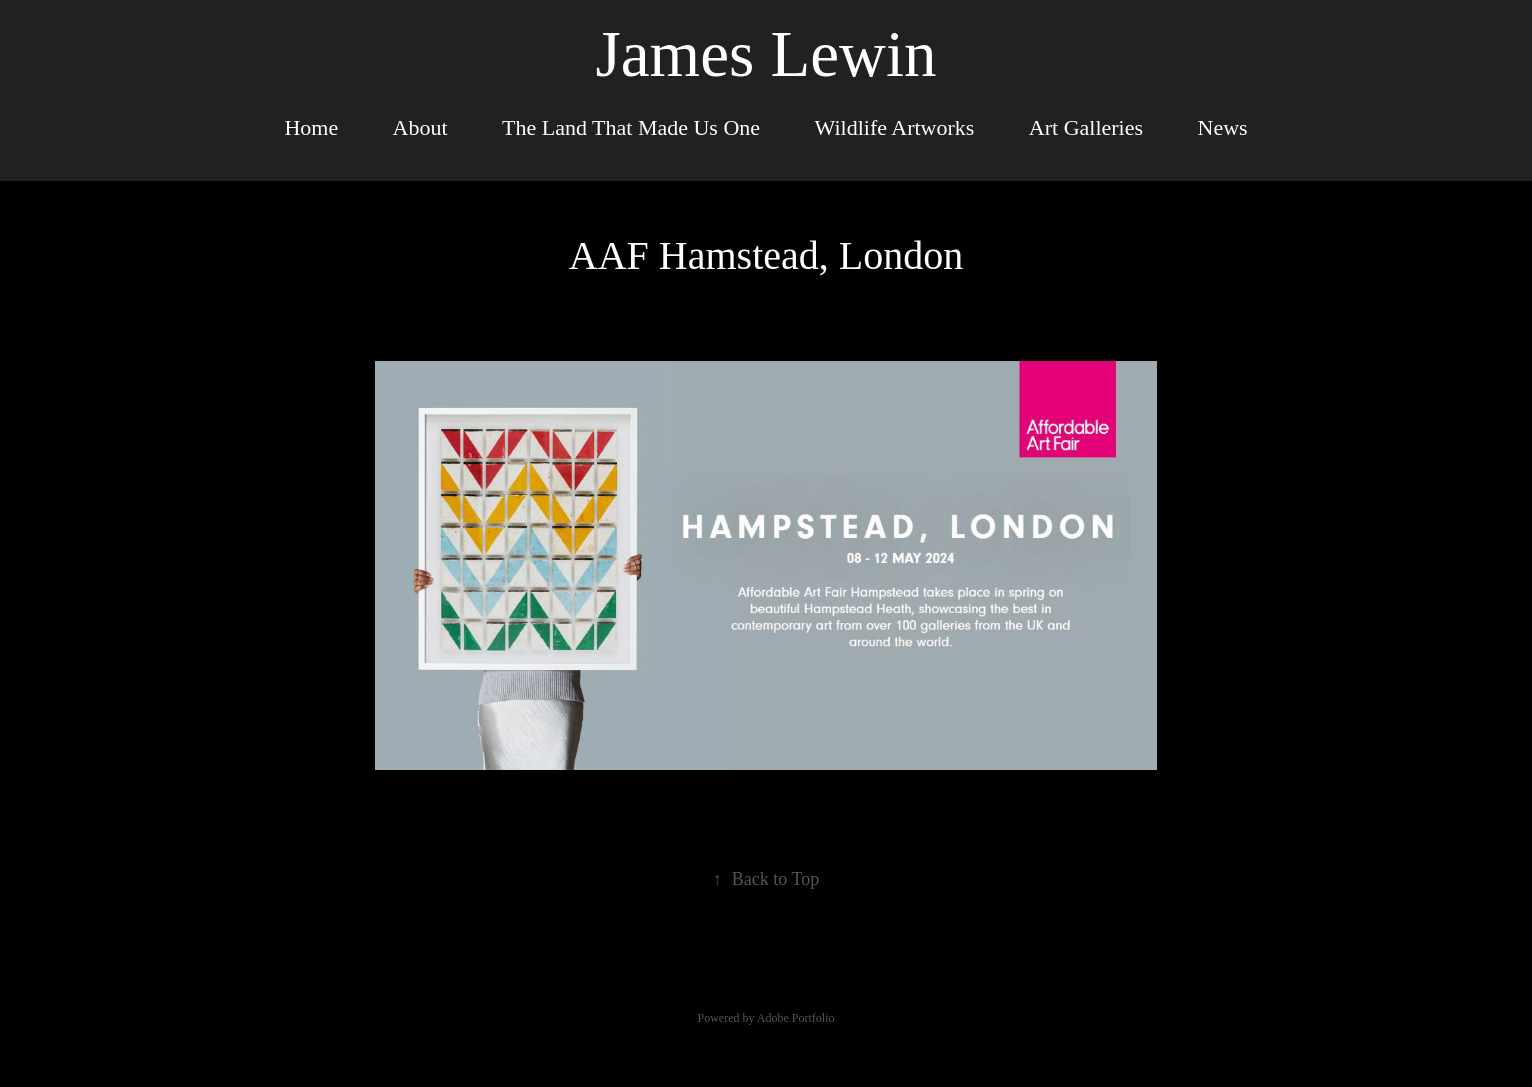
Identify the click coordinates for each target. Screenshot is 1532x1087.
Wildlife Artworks (895, 127)
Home (311, 127)
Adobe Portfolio (796, 1018)
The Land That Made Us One (631, 127)
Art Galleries (1086, 127)
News (1223, 127)
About (420, 127)
